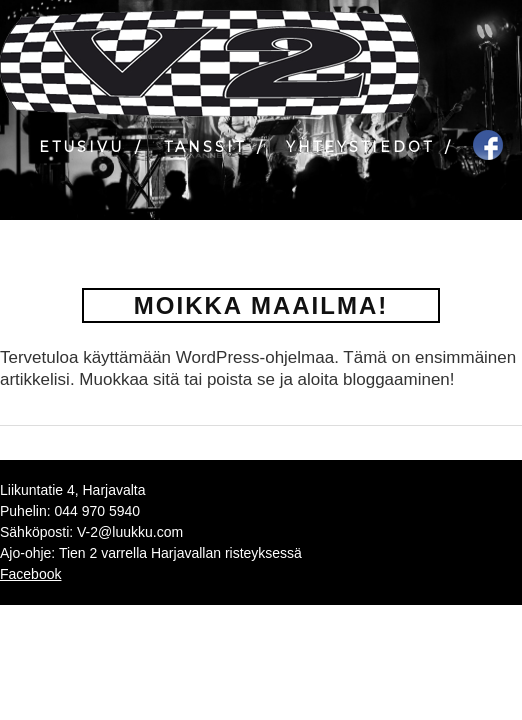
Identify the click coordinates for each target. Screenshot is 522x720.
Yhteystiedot (360, 147)
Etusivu (81, 147)
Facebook (30, 574)
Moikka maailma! (261, 305)
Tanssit (205, 147)
